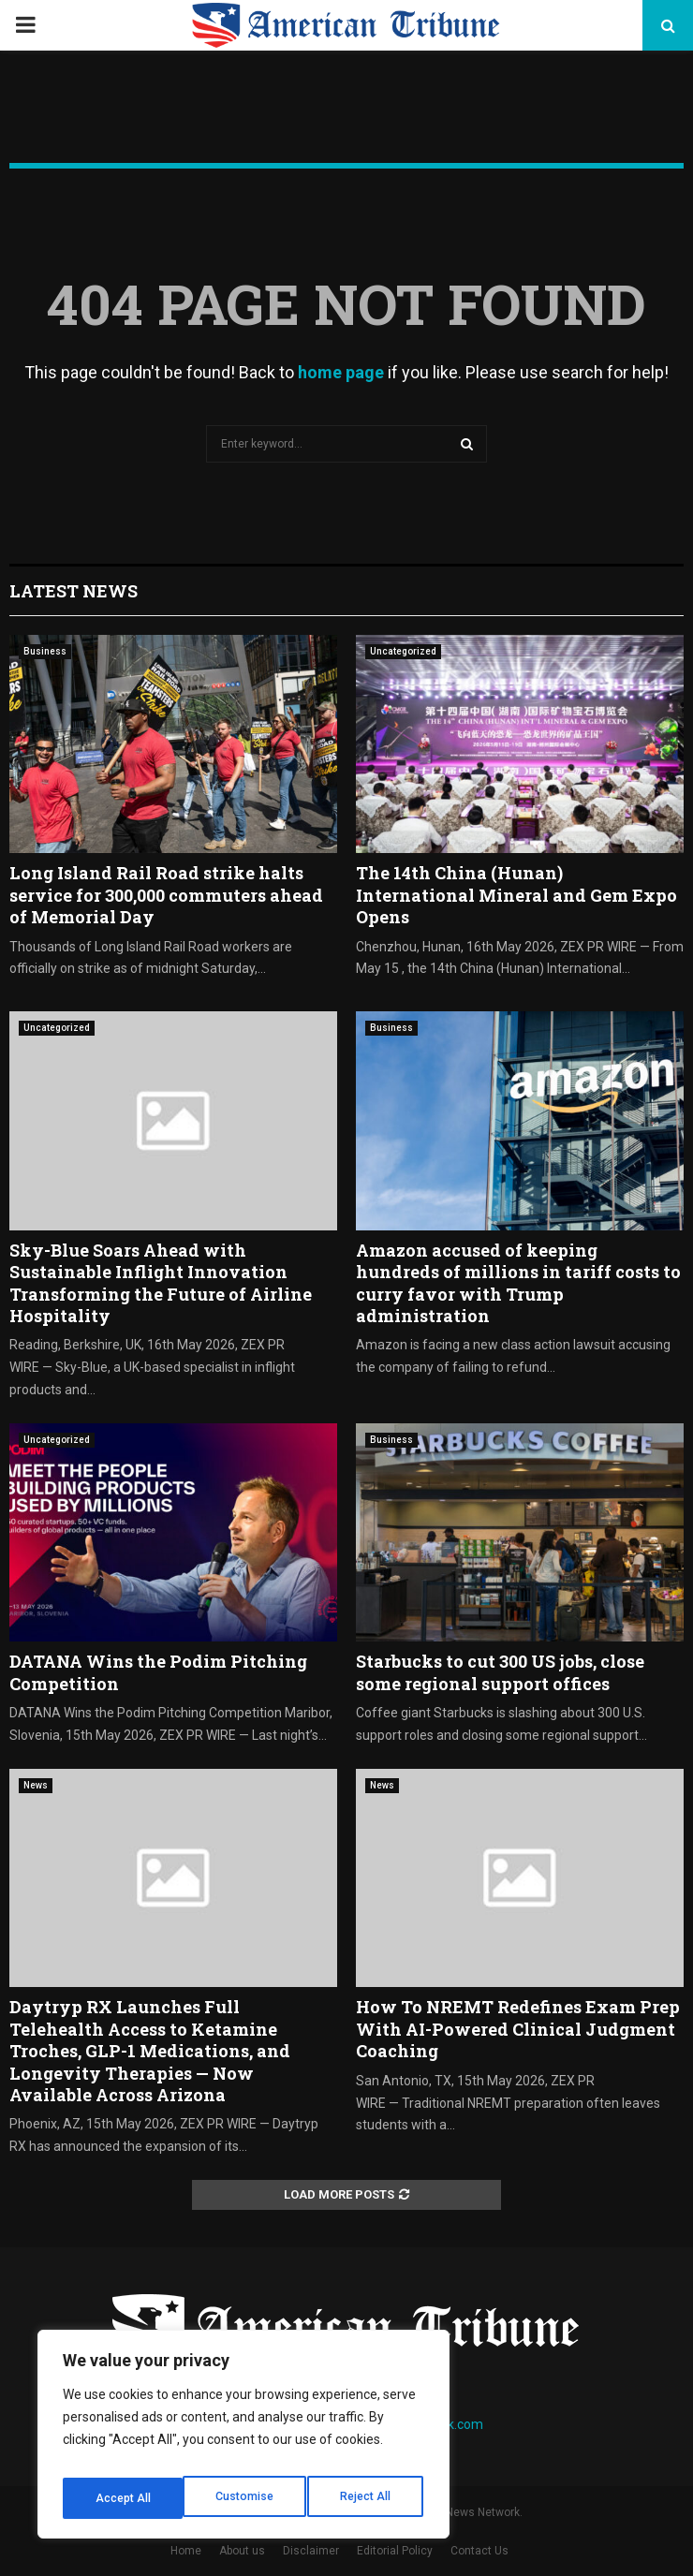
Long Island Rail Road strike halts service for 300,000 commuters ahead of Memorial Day (166, 894)
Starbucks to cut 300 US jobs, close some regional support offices (500, 1672)
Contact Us (479, 2550)
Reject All (246, 2498)
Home (185, 2550)
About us (242, 2550)
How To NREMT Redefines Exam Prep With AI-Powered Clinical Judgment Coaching (518, 2028)
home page (341, 372)
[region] (243, 2440)
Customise (123, 2498)
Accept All (366, 2498)
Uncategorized (403, 651)
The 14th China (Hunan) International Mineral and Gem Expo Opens (516, 894)
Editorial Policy (395, 2550)
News (35, 1785)
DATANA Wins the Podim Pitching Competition (158, 1672)
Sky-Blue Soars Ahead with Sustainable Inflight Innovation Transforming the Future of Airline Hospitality (160, 1283)
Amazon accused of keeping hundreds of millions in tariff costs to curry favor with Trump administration (518, 1283)
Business (44, 651)
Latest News (73, 591)
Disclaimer (311, 2550)
